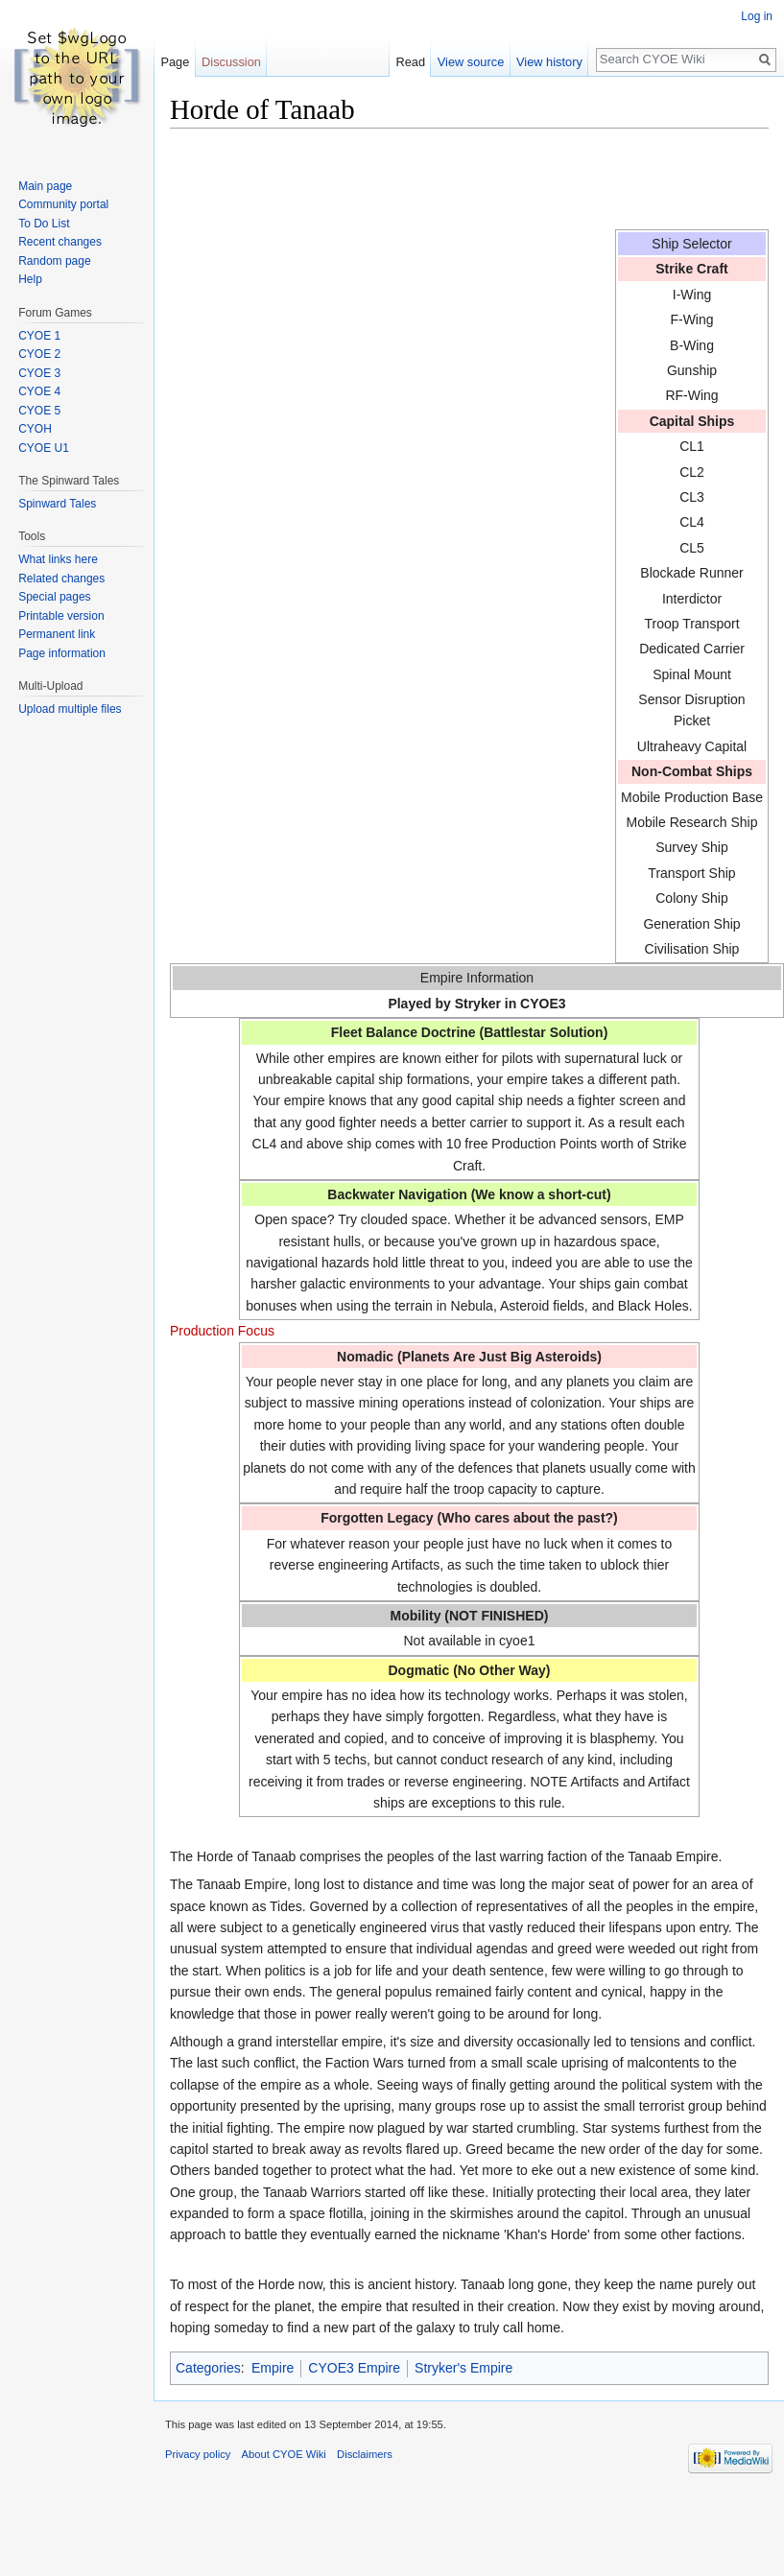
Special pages (54, 596)
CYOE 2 (39, 354)
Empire (272, 2367)
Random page (54, 261)
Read (410, 62)
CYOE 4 (39, 391)
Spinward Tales (57, 503)
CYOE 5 (39, 410)
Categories (208, 2367)
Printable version (61, 616)
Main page (45, 186)
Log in (756, 16)
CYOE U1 (43, 448)
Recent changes (60, 241)
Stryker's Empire (463, 2367)
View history (549, 62)
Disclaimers (364, 2454)
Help (30, 279)
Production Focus (222, 1330)
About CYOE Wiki (284, 2454)
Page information (62, 653)
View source (471, 62)
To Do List (43, 223)
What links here (58, 559)
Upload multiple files (69, 709)
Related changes (61, 578)
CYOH (35, 429)
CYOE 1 (39, 336)
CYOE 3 (39, 373)
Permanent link (56, 634)
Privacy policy (197, 2454)
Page (174, 62)
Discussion (231, 62)
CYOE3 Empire (354, 2367)
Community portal (63, 204)
